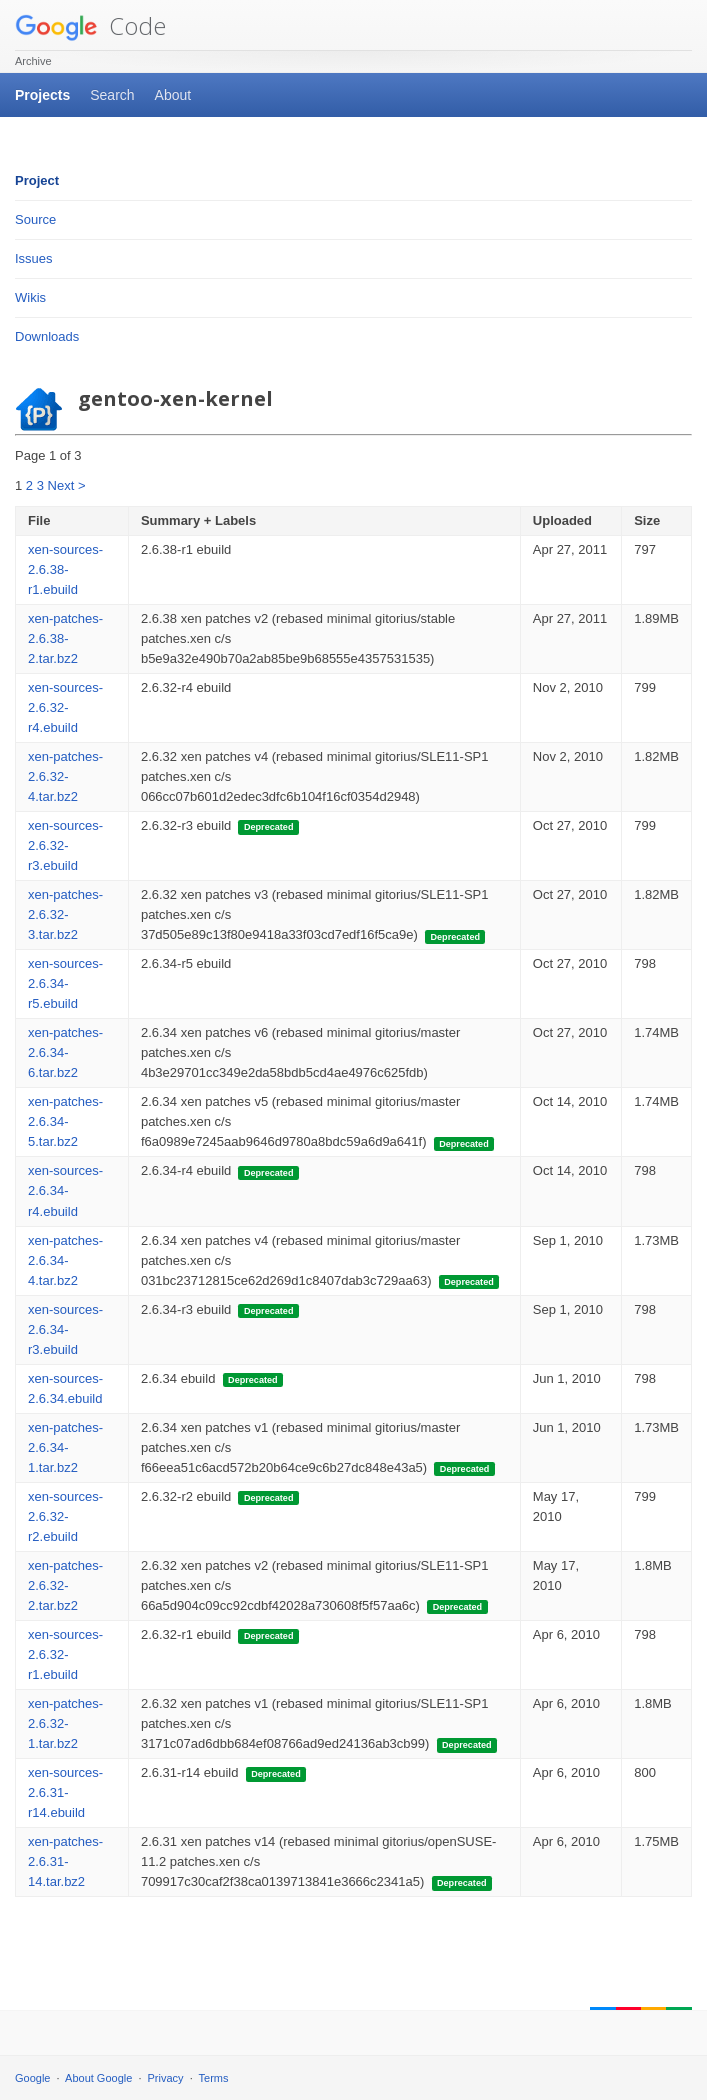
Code (90, 25)
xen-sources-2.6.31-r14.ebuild (65, 1792)
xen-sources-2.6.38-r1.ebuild (65, 569)
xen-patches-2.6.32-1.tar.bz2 (65, 1723)
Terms (214, 2078)
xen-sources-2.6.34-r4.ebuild (65, 1190)
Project (37, 180)
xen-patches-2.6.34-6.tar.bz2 (65, 1052)
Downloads (47, 336)
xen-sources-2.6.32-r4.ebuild (65, 707)
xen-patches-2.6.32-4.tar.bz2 (65, 776)
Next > (67, 485)
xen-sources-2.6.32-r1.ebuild (65, 1654)
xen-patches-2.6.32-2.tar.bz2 (65, 1585)
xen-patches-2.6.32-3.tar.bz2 (65, 914)
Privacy (166, 2078)
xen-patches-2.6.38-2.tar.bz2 (65, 638)
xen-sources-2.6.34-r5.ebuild (65, 983)
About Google (98, 2078)
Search (112, 95)
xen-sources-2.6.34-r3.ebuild (65, 1329)
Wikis (30, 297)
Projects (42, 95)
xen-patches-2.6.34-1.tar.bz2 (65, 1447)
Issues (34, 258)
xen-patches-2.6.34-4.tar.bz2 (65, 1260)
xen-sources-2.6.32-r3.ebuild (65, 845)
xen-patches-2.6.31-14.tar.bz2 (65, 1861)
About (173, 95)
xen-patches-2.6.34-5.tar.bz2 (65, 1121)
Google (32, 2078)
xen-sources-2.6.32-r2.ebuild (65, 1516)
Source (35, 219)
